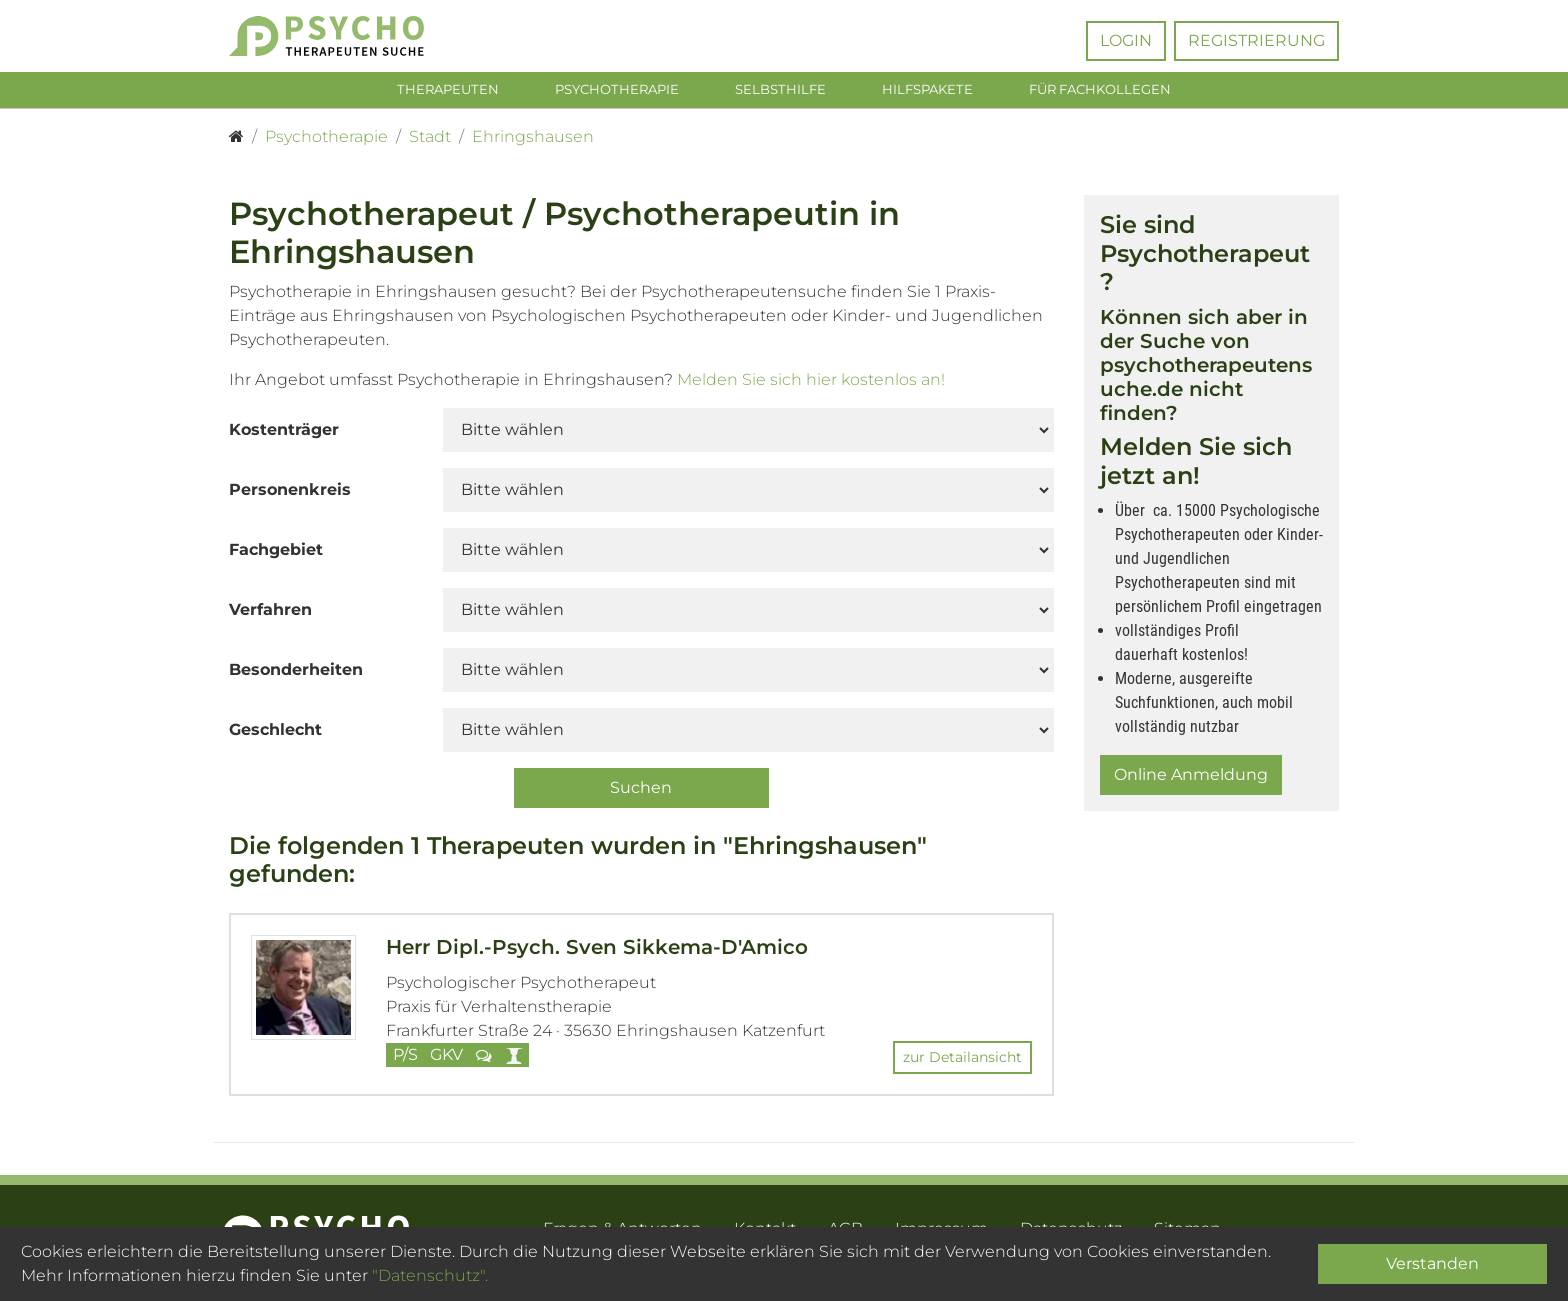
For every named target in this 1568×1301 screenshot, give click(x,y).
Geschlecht (275, 733)
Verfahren (270, 613)
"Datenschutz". (430, 1275)
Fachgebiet (276, 553)
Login (1126, 40)
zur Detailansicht (962, 1061)
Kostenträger (284, 433)
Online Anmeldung (1191, 778)
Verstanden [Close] (1432, 1263)
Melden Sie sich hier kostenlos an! (811, 383)
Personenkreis (290, 493)
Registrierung (1256, 40)
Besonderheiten (296, 673)
